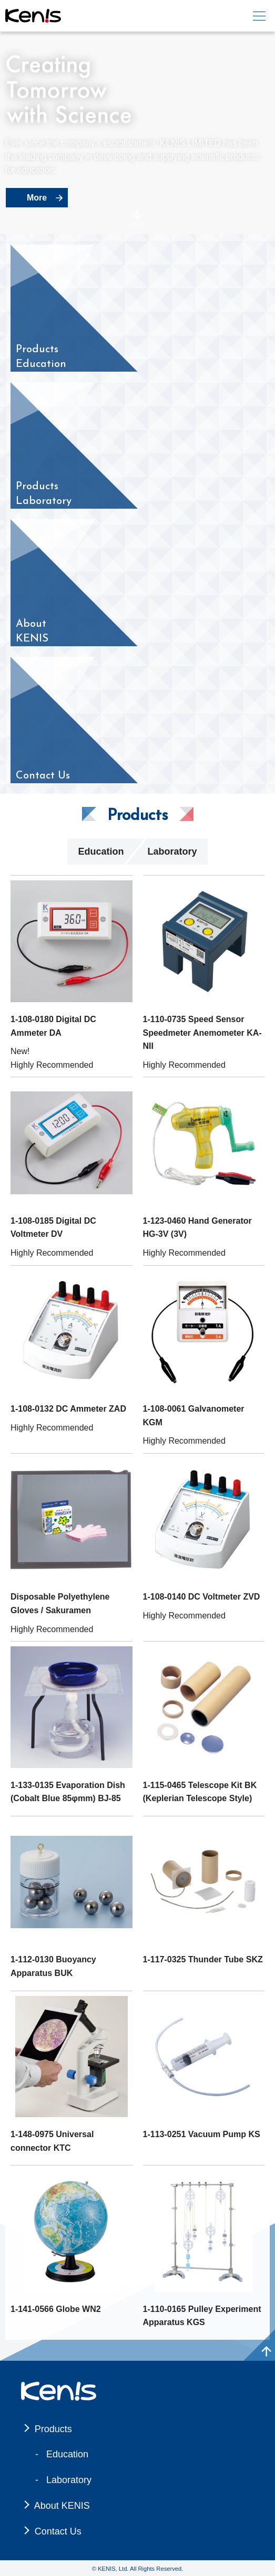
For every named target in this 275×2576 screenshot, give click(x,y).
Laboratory (172, 851)
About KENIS (62, 2505)
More (37, 197)
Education (101, 851)
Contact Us (58, 2531)
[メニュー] (259, 15)
